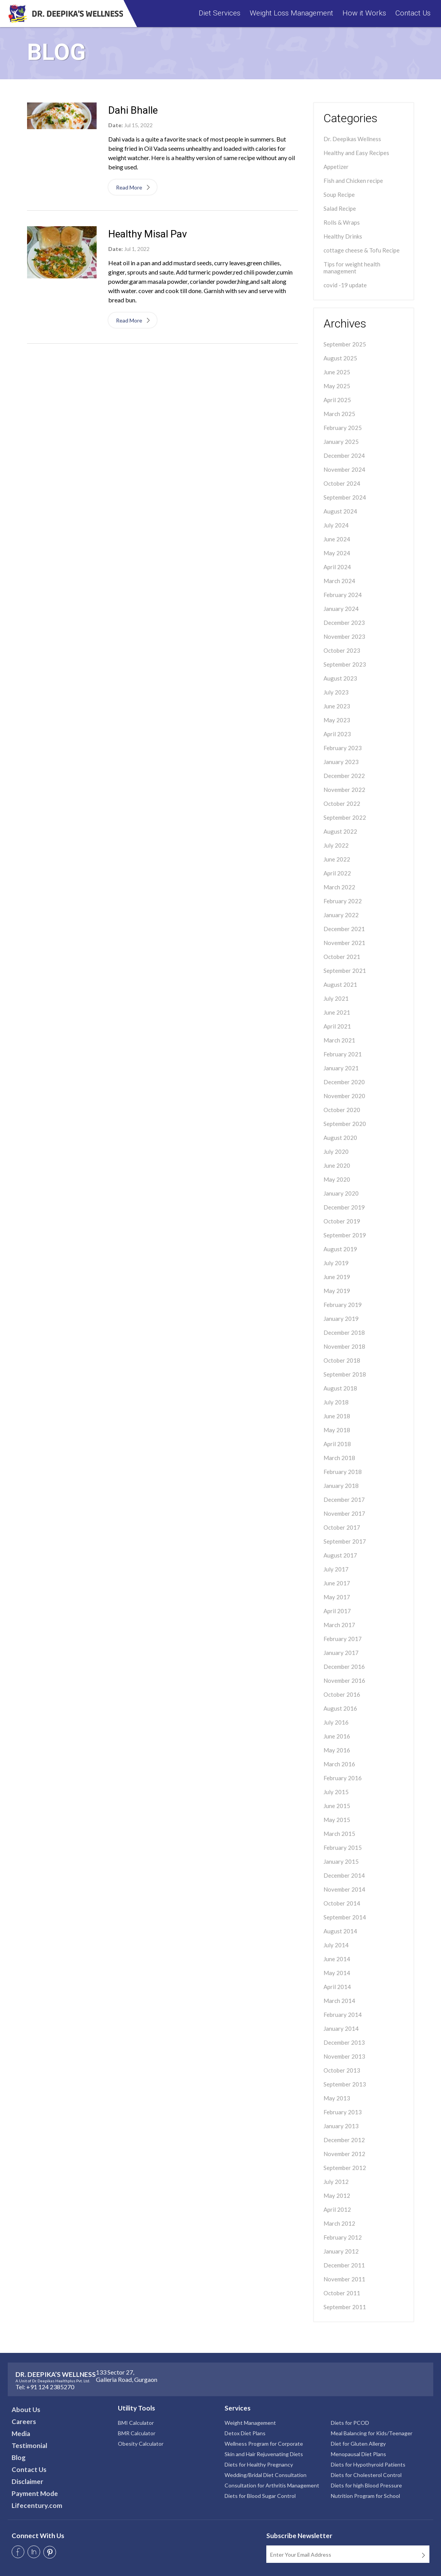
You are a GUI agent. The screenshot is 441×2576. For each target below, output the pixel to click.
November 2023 (344, 636)
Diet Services (219, 13)
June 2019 (337, 1276)
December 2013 (344, 2042)
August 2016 (340, 1708)
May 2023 (337, 720)
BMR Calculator (136, 2433)
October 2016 (342, 1694)
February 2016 (343, 1777)
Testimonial (29, 2445)
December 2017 (344, 1499)
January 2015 (341, 1861)
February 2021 (343, 1054)
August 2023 (340, 678)
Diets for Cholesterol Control (366, 2475)
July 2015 (336, 1791)
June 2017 (337, 1583)
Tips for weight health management (352, 268)
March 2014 (339, 2000)
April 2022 (337, 873)
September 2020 (345, 1123)
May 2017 (337, 1596)
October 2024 (342, 483)
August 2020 (340, 1137)
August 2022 (340, 831)
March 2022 (339, 887)
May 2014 (337, 1972)
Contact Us (413, 13)
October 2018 (342, 1360)
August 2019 (340, 1248)
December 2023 (344, 622)
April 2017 (337, 1610)
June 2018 (337, 1416)
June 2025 (337, 371)
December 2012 (344, 2139)
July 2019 (336, 1262)
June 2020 (337, 1165)
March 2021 (339, 1040)
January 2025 (341, 441)
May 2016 (337, 1750)
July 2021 (336, 998)
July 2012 (336, 2181)
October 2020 (342, 1109)
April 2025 (337, 399)
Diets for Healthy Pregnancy (259, 2464)
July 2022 (336, 845)
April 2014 (337, 1986)
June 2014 (337, 1958)
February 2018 (343, 1471)
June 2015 (337, 1805)
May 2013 (337, 2098)
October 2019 (342, 1221)
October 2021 (342, 956)
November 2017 (344, 1513)
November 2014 (344, 1889)
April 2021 (337, 1026)
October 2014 (342, 1903)
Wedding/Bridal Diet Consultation (265, 2475)
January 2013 (341, 2125)
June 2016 (337, 1736)
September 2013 (345, 2084)
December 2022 (344, 775)
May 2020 (337, 1179)
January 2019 (341, 1318)
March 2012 (339, 2223)
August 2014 (340, 1931)
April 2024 (337, 566)
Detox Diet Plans (245, 2433)
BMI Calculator (136, 2422)
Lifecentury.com (37, 2505)
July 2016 (336, 1722)
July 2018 (336, 1402)
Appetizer (336, 166)
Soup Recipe (339, 194)
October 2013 (342, 2070)
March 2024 (339, 580)
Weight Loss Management (291, 13)
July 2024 (336, 525)
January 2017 (341, 1652)
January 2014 (341, 2028)
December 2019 (344, 1207)
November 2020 (344, 1095)
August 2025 (340, 358)
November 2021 (344, 942)
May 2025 (337, 385)
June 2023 (337, 706)
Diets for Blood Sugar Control (260, 2495)
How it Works (364, 13)
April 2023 (337, 733)
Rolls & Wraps (342, 222)
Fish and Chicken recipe (353, 180)
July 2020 (336, 1151)
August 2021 (340, 984)
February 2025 (343, 427)
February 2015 (343, 1847)
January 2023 (341, 761)
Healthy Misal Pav (147, 234)
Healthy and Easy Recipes (356, 152)
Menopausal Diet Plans (358, 2454)
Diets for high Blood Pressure (366, 2485)
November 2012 (344, 2153)
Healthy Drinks (343, 236)
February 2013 (343, 2112)
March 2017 (339, 1624)
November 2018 (344, 1346)
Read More (131, 187)
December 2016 (344, 1666)
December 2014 (344, 1875)
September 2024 (345, 497)
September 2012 (345, 2167)
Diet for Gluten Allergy (358, 2443)
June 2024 (337, 539)
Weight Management (250, 2422)
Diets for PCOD (350, 2422)
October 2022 (342, 803)
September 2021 (345, 970)
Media (21, 2433)
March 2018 (339, 1457)
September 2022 (345, 817)
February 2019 (343, 1304)
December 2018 (344, 1332)
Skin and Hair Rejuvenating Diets (264, 2454)
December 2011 (344, 2265)
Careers (24, 2421)
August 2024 (340, 511)
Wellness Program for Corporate (264, 2443)
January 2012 (341, 2251)
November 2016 (344, 1680)
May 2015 (337, 1819)
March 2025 (339, 413)
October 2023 (342, 650)
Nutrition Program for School (365, 2495)
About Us (26, 2409)
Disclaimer (27, 2481)
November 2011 (344, 2279)
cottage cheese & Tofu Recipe (362, 250)
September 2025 (345, 344)
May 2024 (337, 552)
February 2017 (343, 1638)
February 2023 (343, 747)
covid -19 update (345, 284)
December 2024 (344, 455)
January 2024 (341, 608)
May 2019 (337, 1290)
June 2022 (337, 859)
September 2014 (345, 1917)
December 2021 (344, 928)
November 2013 (344, 2056)
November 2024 (344, 469)
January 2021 (341, 1068)
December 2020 (344, 1081)
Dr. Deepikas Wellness (352, 138)
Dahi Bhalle (133, 110)
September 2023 (345, 664)
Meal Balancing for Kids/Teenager (371, 2433)
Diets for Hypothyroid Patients (368, 2464)
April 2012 (337, 2209)
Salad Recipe (340, 208)
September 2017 (345, 1541)
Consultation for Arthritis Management (272, 2485)
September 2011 (345, 2306)
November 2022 (344, 789)
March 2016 (339, 1764)
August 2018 (340, 1388)
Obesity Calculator (140, 2443)
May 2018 (337, 1429)
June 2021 (337, 1012)
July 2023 (336, 692)
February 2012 (343, 2237)
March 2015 (339, 1833)
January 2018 (341, 1485)
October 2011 (342, 2292)
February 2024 (343, 594)
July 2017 (336, 1569)
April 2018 (337, 1443)
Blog (19, 2457)
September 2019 (345, 1235)
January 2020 (341, 1193)
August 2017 (340, 1555)
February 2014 (343, 2014)
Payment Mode (35, 2493)
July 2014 (336, 1944)
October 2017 (342, 1527)
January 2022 (341, 914)
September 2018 (345, 1374)
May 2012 (337, 2195)
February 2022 (343, 900)
